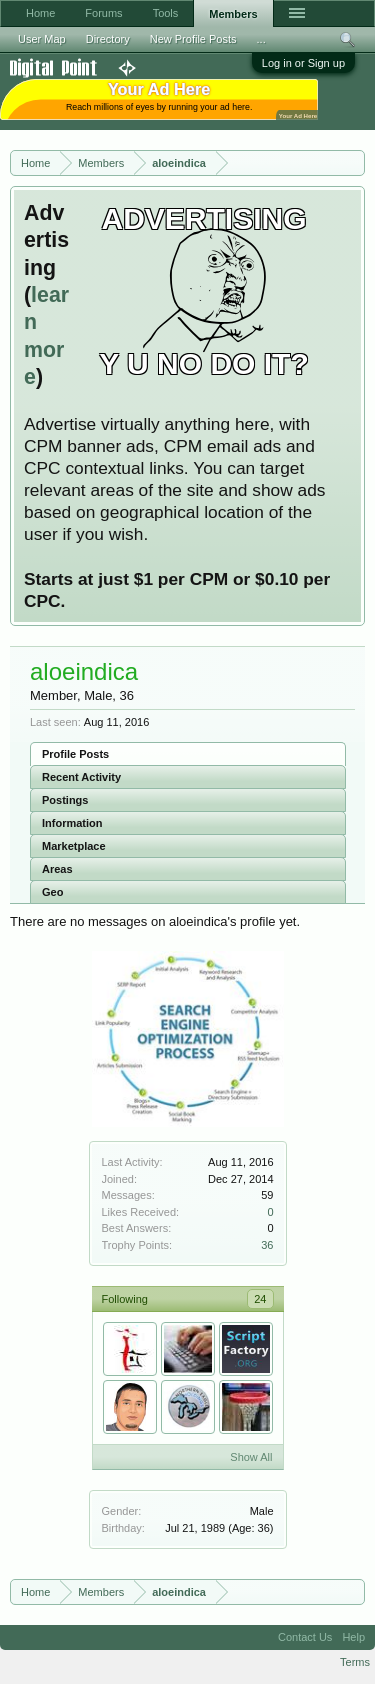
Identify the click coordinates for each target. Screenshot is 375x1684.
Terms (355, 1662)
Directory (108, 39)
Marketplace (74, 846)
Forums (103, 13)
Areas (57, 869)
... (261, 39)
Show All (251, 1457)
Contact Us (305, 1637)
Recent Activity (81, 777)
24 (260, 1299)
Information (72, 823)
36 (267, 1245)
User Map (42, 39)
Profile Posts (75, 754)
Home (40, 13)
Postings (65, 800)
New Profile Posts (193, 39)
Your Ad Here (298, 115)
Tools (166, 13)
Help (353, 1637)
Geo (52, 892)
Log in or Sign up (303, 63)
